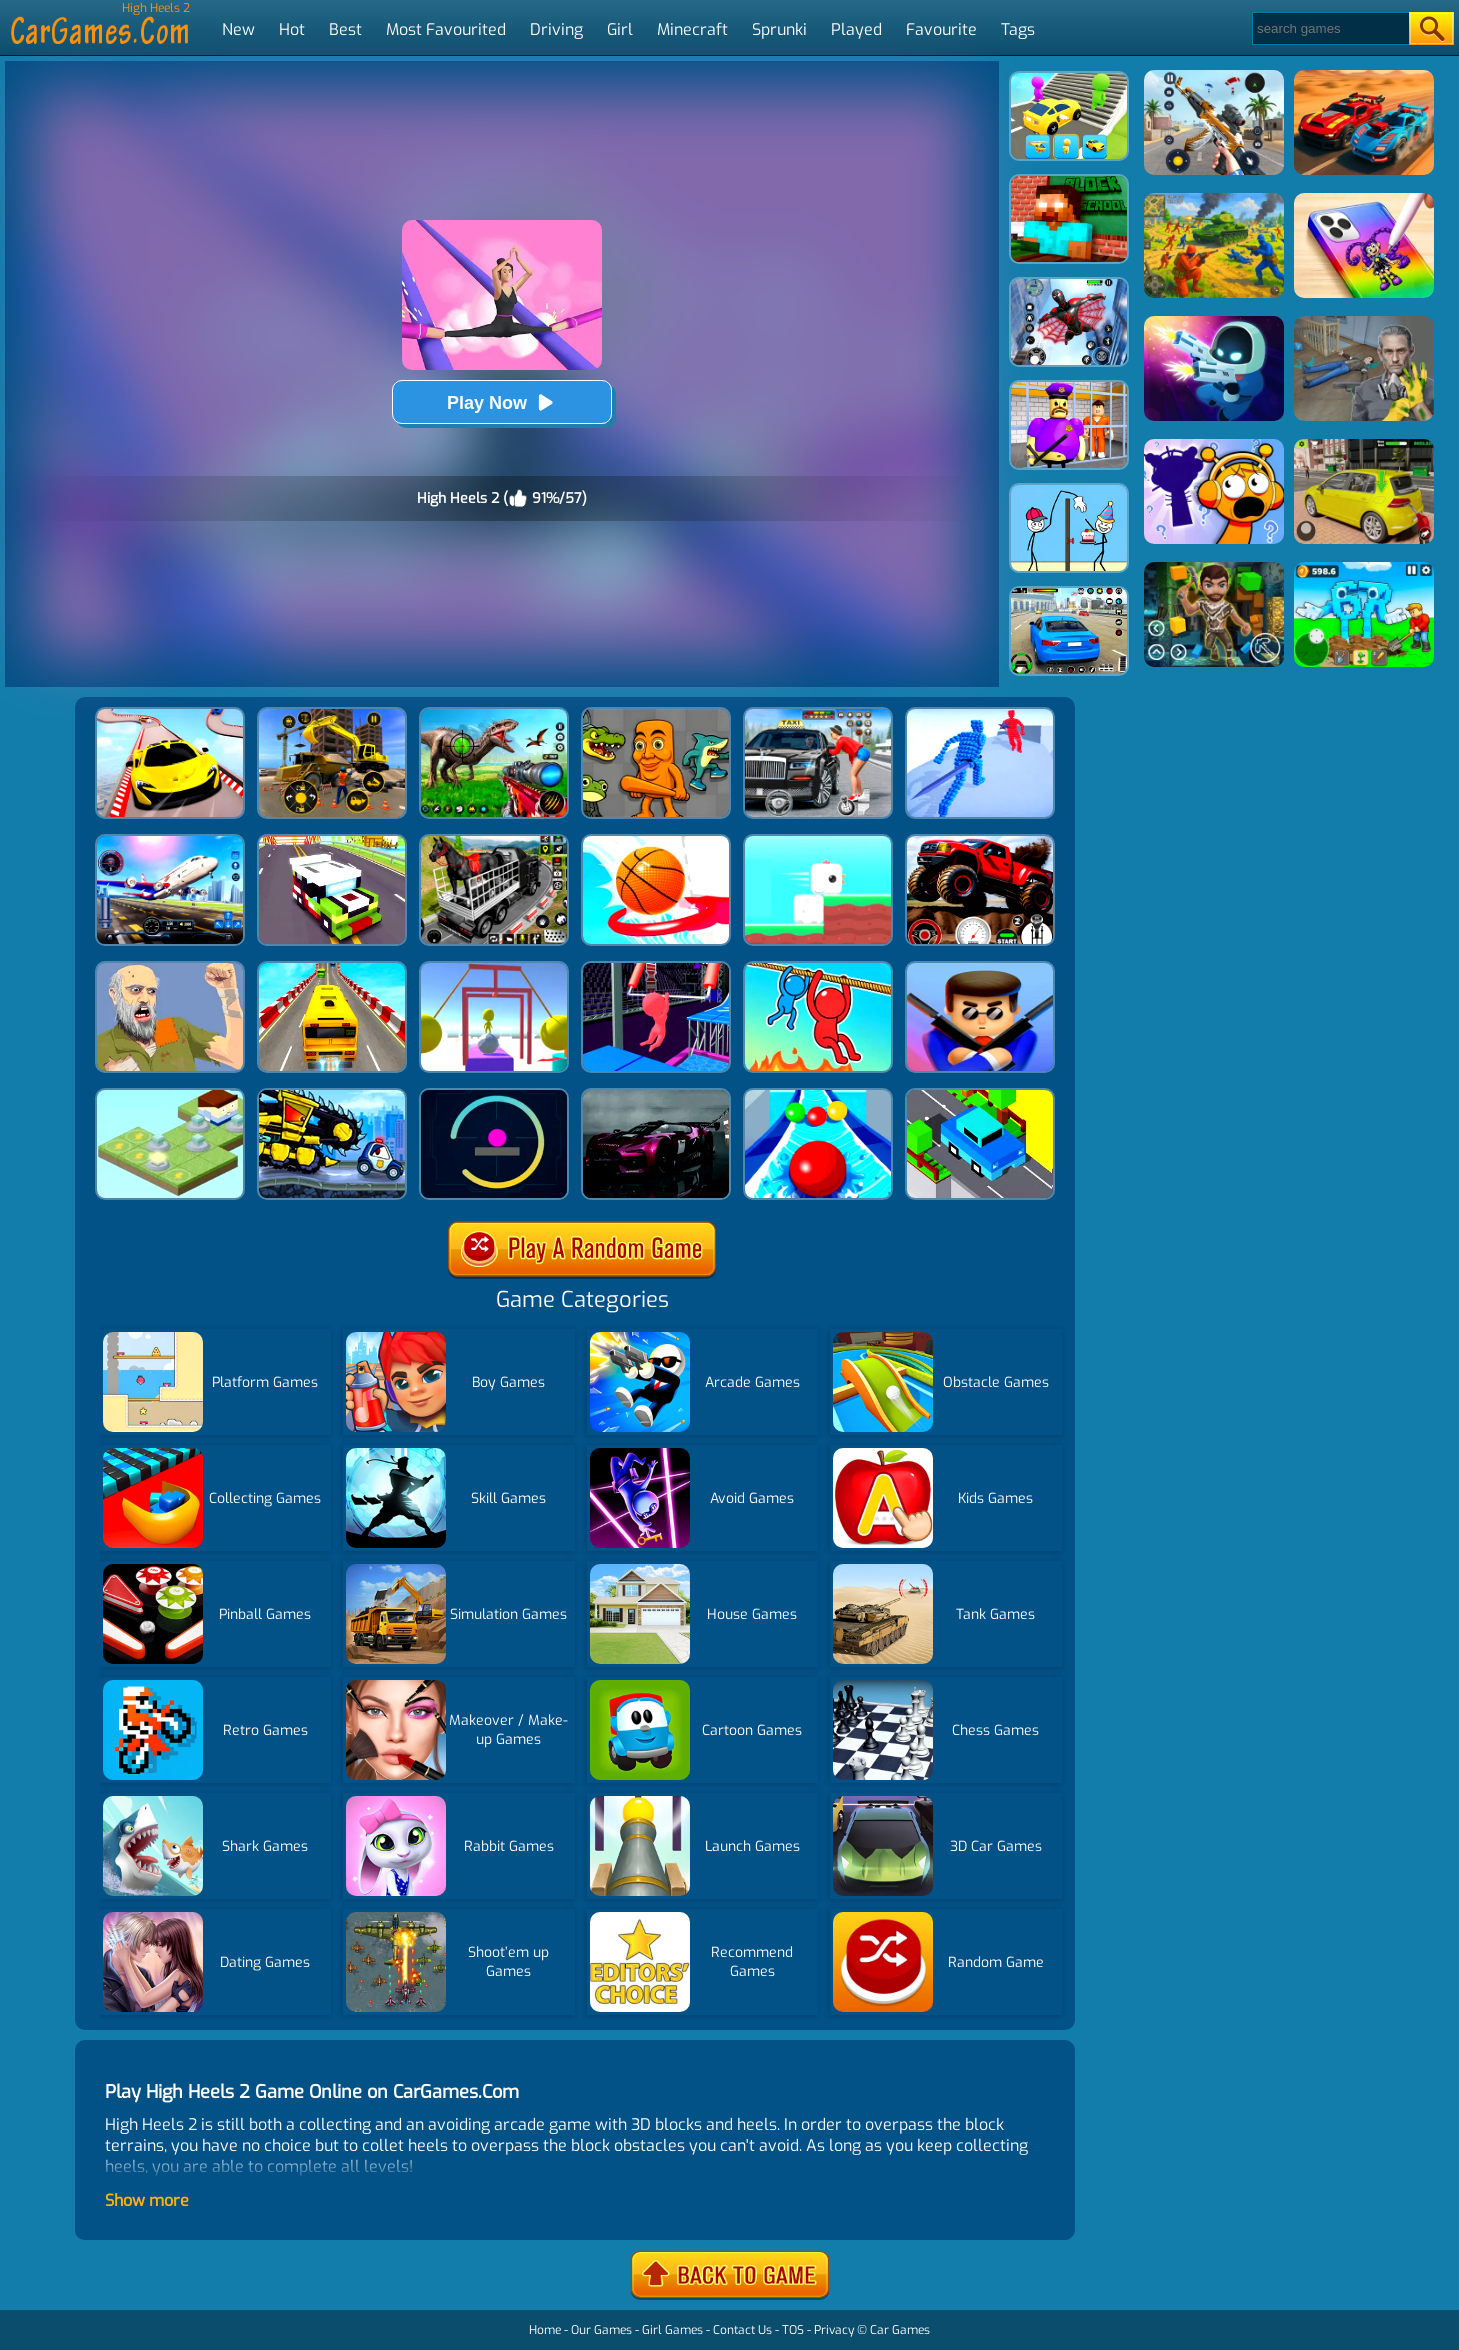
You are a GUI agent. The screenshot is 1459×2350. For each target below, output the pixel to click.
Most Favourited (446, 29)
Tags (1018, 29)
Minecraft (692, 29)
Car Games (900, 2330)
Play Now (502, 402)
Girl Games (672, 2330)
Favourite (941, 29)
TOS (793, 2330)
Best (345, 29)
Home (545, 2330)
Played (856, 29)
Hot (292, 29)
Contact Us (742, 2330)
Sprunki (779, 29)
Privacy (834, 2330)
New (238, 29)
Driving (556, 29)
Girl (620, 29)
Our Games (601, 2330)
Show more (147, 2200)
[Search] (1329, 28)
